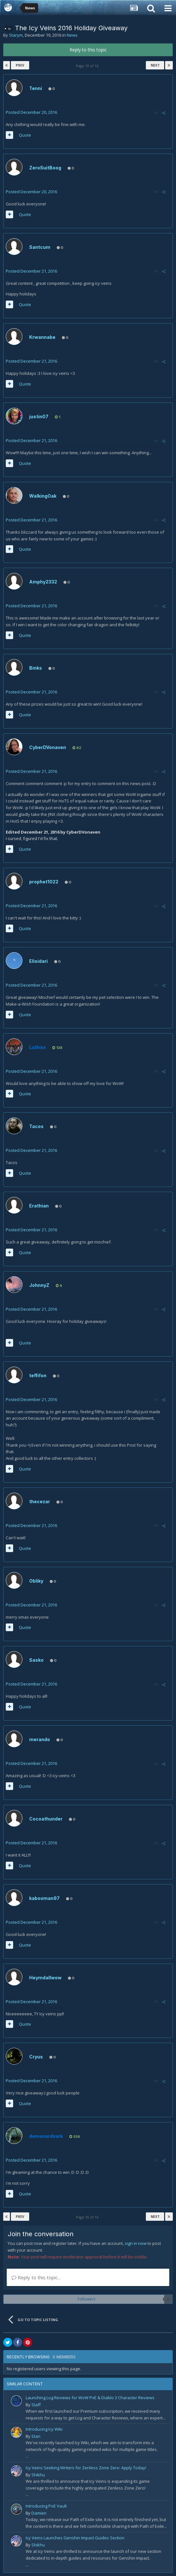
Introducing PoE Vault (46, 2506)
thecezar (39, 1501)
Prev (20, 65)
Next (155, 65)
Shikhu (38, 2475)
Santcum (39, 247)
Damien (38, 2513)
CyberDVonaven (47, 747)
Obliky (36, 1581)
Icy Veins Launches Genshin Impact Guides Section (75, 2538)
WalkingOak (42, 496)
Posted (31, 112)
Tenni (35, 88)
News (72, 35)
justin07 (38, 416)
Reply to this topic (88, 50)
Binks (35, 668)
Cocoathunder (46, 1818)
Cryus (36, 2056)
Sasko (36, 1660)
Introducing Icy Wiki (44, 2429)
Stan (35, 2436)
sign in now (136, 2243)
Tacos (36, 1126)
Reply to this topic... (36, 2277)
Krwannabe (42, 337)
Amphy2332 (43, 581)
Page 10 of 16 (88, 65)
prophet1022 (43, 881)
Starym (16, 35)
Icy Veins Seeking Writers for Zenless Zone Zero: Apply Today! (86, 2468)
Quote (25, 135)
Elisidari (38, 961)
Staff (36, 2405)
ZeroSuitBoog (45, 167)
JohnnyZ (39, 1285)
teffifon (37, 1375)
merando (39, 1739)
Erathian (39, 1205)
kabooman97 (44, 1898)
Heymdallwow (45, 1977)
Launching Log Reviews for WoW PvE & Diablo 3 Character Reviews (90, 2397)
